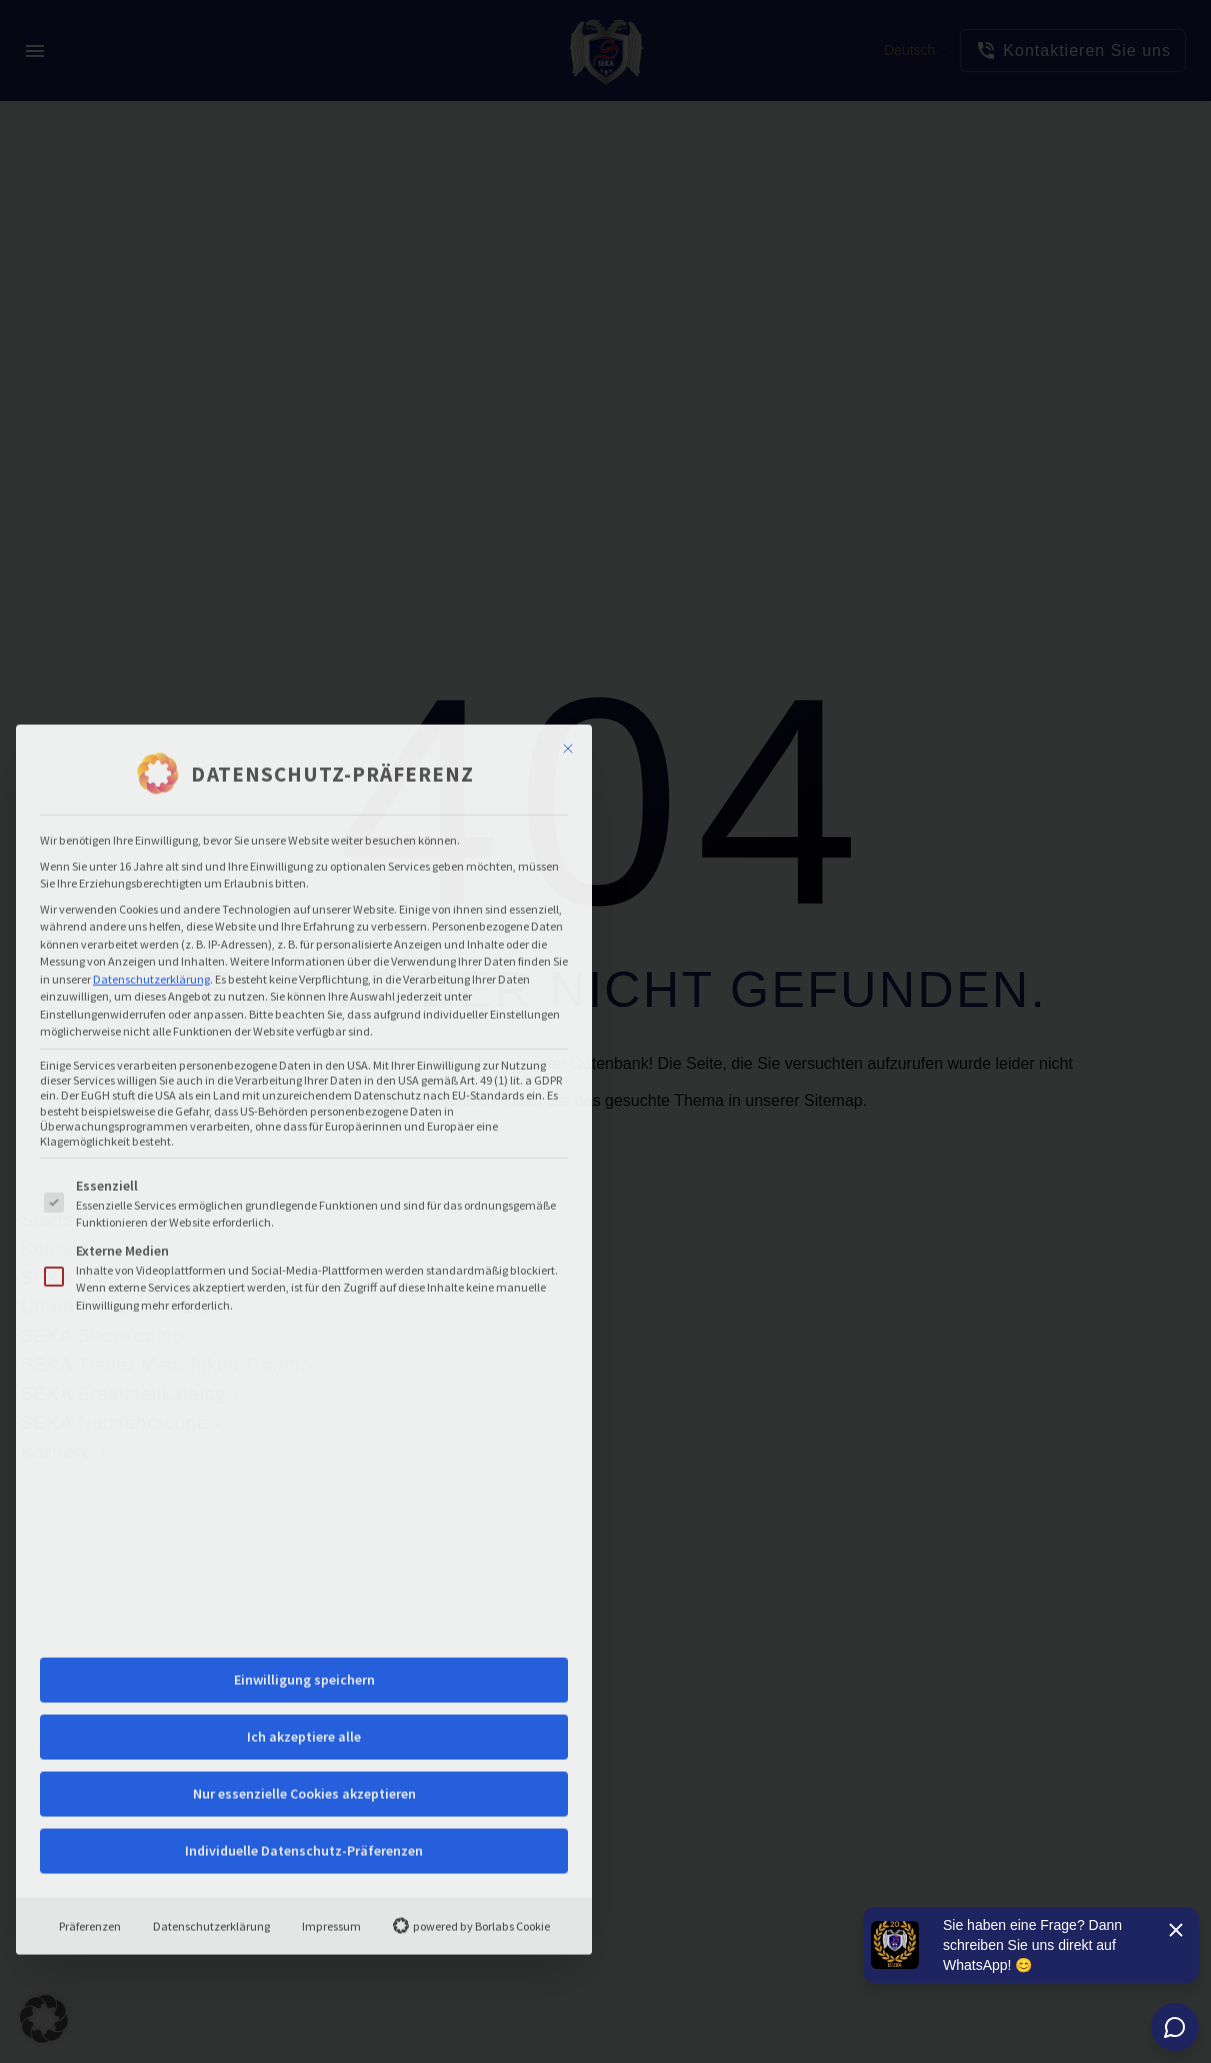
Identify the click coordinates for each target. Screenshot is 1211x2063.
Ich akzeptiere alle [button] (304, 1408)
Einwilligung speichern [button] (304, 1351)
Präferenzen (90, 1597)
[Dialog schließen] (568, 421)
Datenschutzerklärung (151, 650)
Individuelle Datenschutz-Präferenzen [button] (304, 1522)
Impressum (331, 1597)
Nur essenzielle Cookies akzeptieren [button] (304, 1465)
